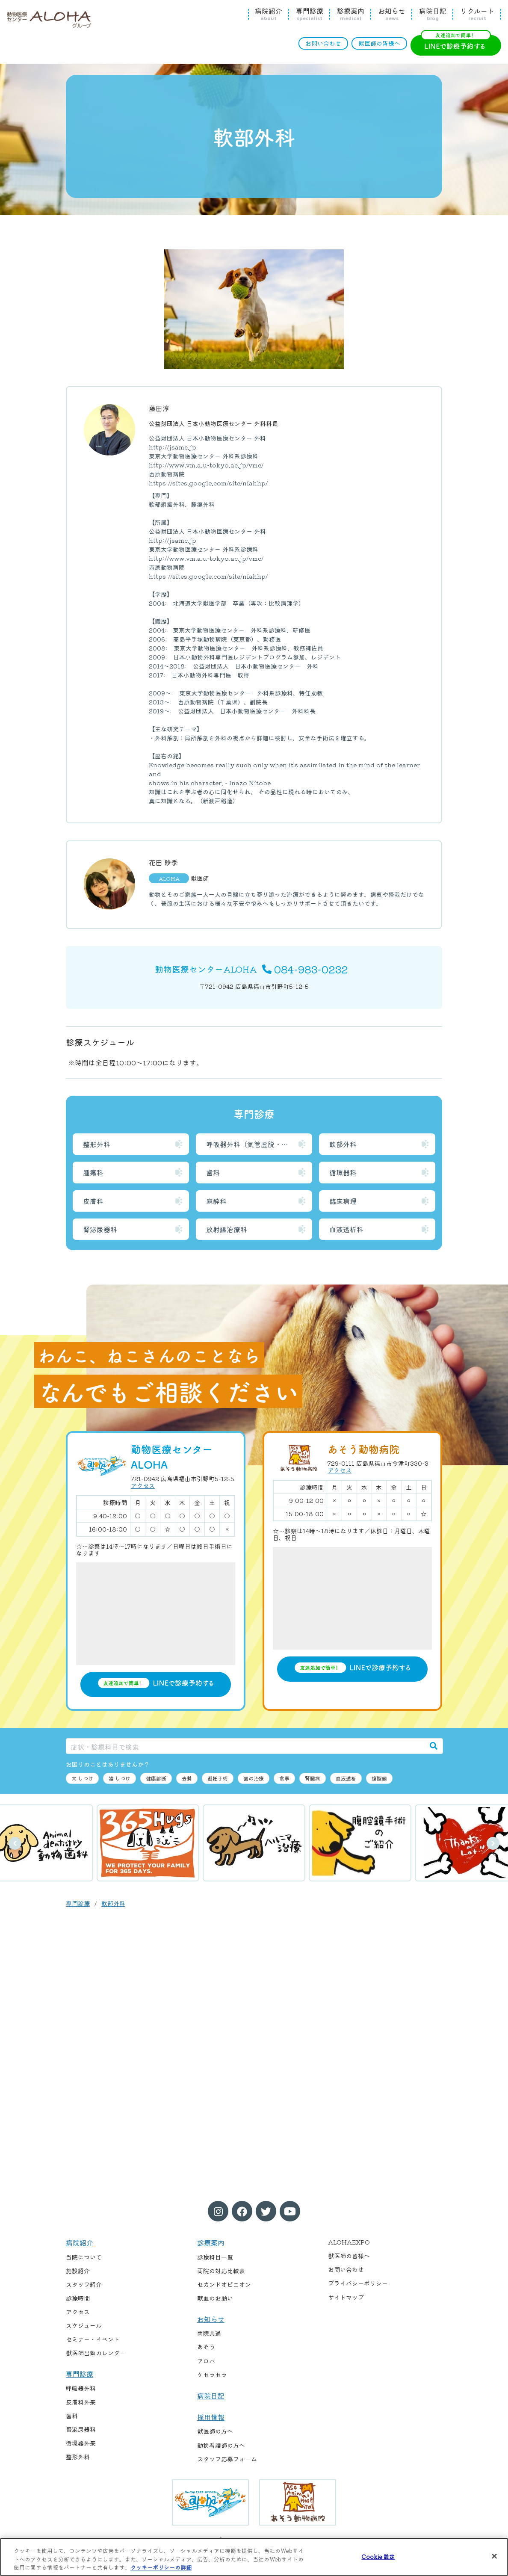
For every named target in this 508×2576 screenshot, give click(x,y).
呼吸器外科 (81, 2388)
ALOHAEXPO (349, 2242)
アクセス (143, 1485)
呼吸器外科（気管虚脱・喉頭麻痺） (259, 1144)
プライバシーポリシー (358, 2283)
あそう (206, 2346)
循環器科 (343, 1172)
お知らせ (391, 14)
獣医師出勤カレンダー (96, 2352)
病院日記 (432, 14)
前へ (15, 1843)
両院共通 (209, 2333)
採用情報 (210, 2417)
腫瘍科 (93, 1172)
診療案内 (350, 14)
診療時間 (78, 2298)
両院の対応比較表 (221, 2270)
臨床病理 (343, 1201)
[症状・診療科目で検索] (245, 1746)
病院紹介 (268, 14)
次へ (493, 1843)
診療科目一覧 (215, 2257)
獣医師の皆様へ (379, 43)
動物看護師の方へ (221, 2445)
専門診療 (309, 14)
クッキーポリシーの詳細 (161, 2567)
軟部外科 (343, 1144)
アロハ (206, 2361)
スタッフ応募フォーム (227, 2459)
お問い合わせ (323, 43)
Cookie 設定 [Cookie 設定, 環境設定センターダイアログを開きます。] (378, 2556)
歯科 (213, 1172)
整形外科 (96, 1144)
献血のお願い (215, 2298)
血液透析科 (346, 1229)
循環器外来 (81, 2443)
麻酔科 (216, 1201)
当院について (84, 2257)
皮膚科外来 (81, 2402)
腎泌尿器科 (100, 1229)
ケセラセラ (212, 2374)
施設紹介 (78, 2270)
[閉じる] (494, 2555)
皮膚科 (93, 1201)
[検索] (434, 1746)
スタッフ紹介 (84, 2284)
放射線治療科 (226, 1229)
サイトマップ (346, 2297)
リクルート (477, 14)
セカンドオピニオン (224, 2284)
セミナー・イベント (93, 2339)
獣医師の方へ (215, 2431)
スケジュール (84, 2325)
